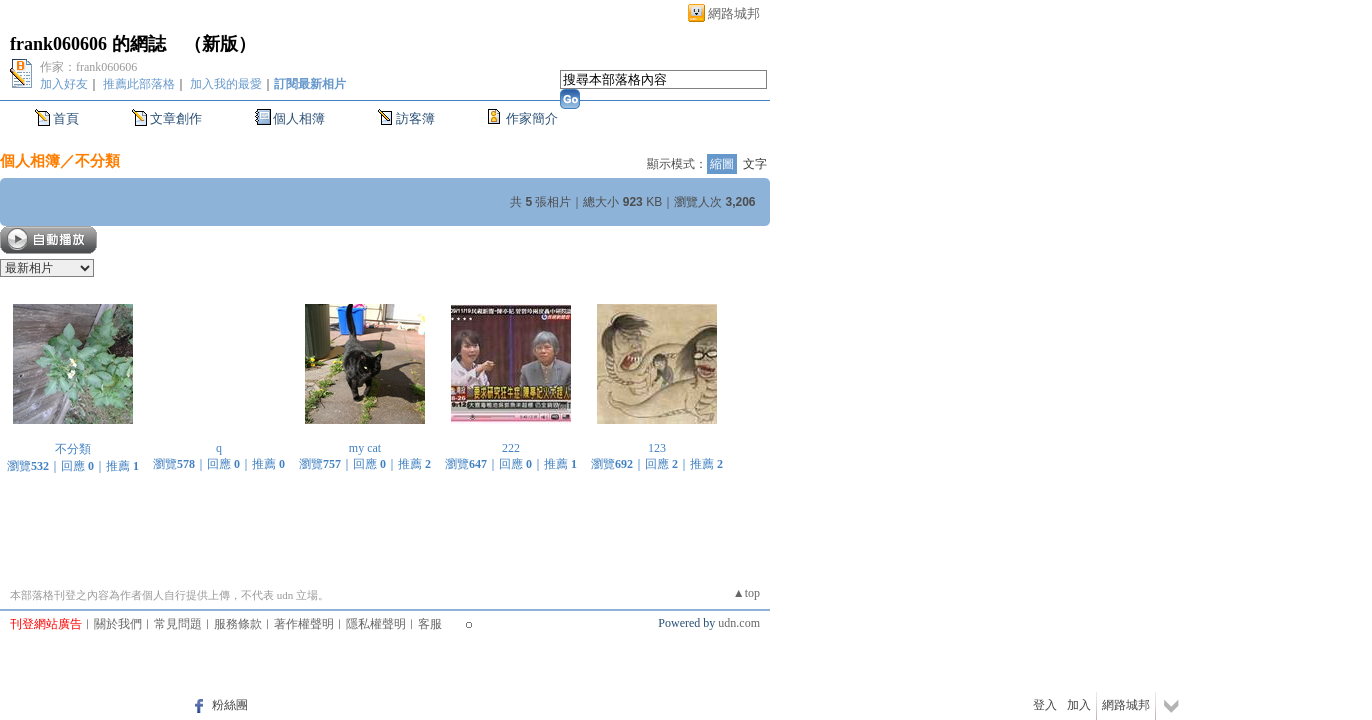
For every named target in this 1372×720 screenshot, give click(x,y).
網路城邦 (734, 13)
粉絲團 (230, 705)
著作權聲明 (304, 624)
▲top (746, 593)
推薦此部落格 (139, 84)
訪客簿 (415, 118)
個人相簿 (299, 118)
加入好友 (64, 84)
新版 (220, 44)
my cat (365, 448)
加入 (1079, 705)
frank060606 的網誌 (88, 44)
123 (657, 448)
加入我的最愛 (226, 84)
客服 (430, 624)
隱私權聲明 (376, 624)
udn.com (739, 623)
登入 (1045, 705)
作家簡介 (532, 118)
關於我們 (118, 624)
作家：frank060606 (88, 67)
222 (511, 448)
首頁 (66, 118)
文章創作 (176, 118)
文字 (755, 164)
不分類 (97, 160)
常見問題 (178, 624)
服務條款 (238, 624)
